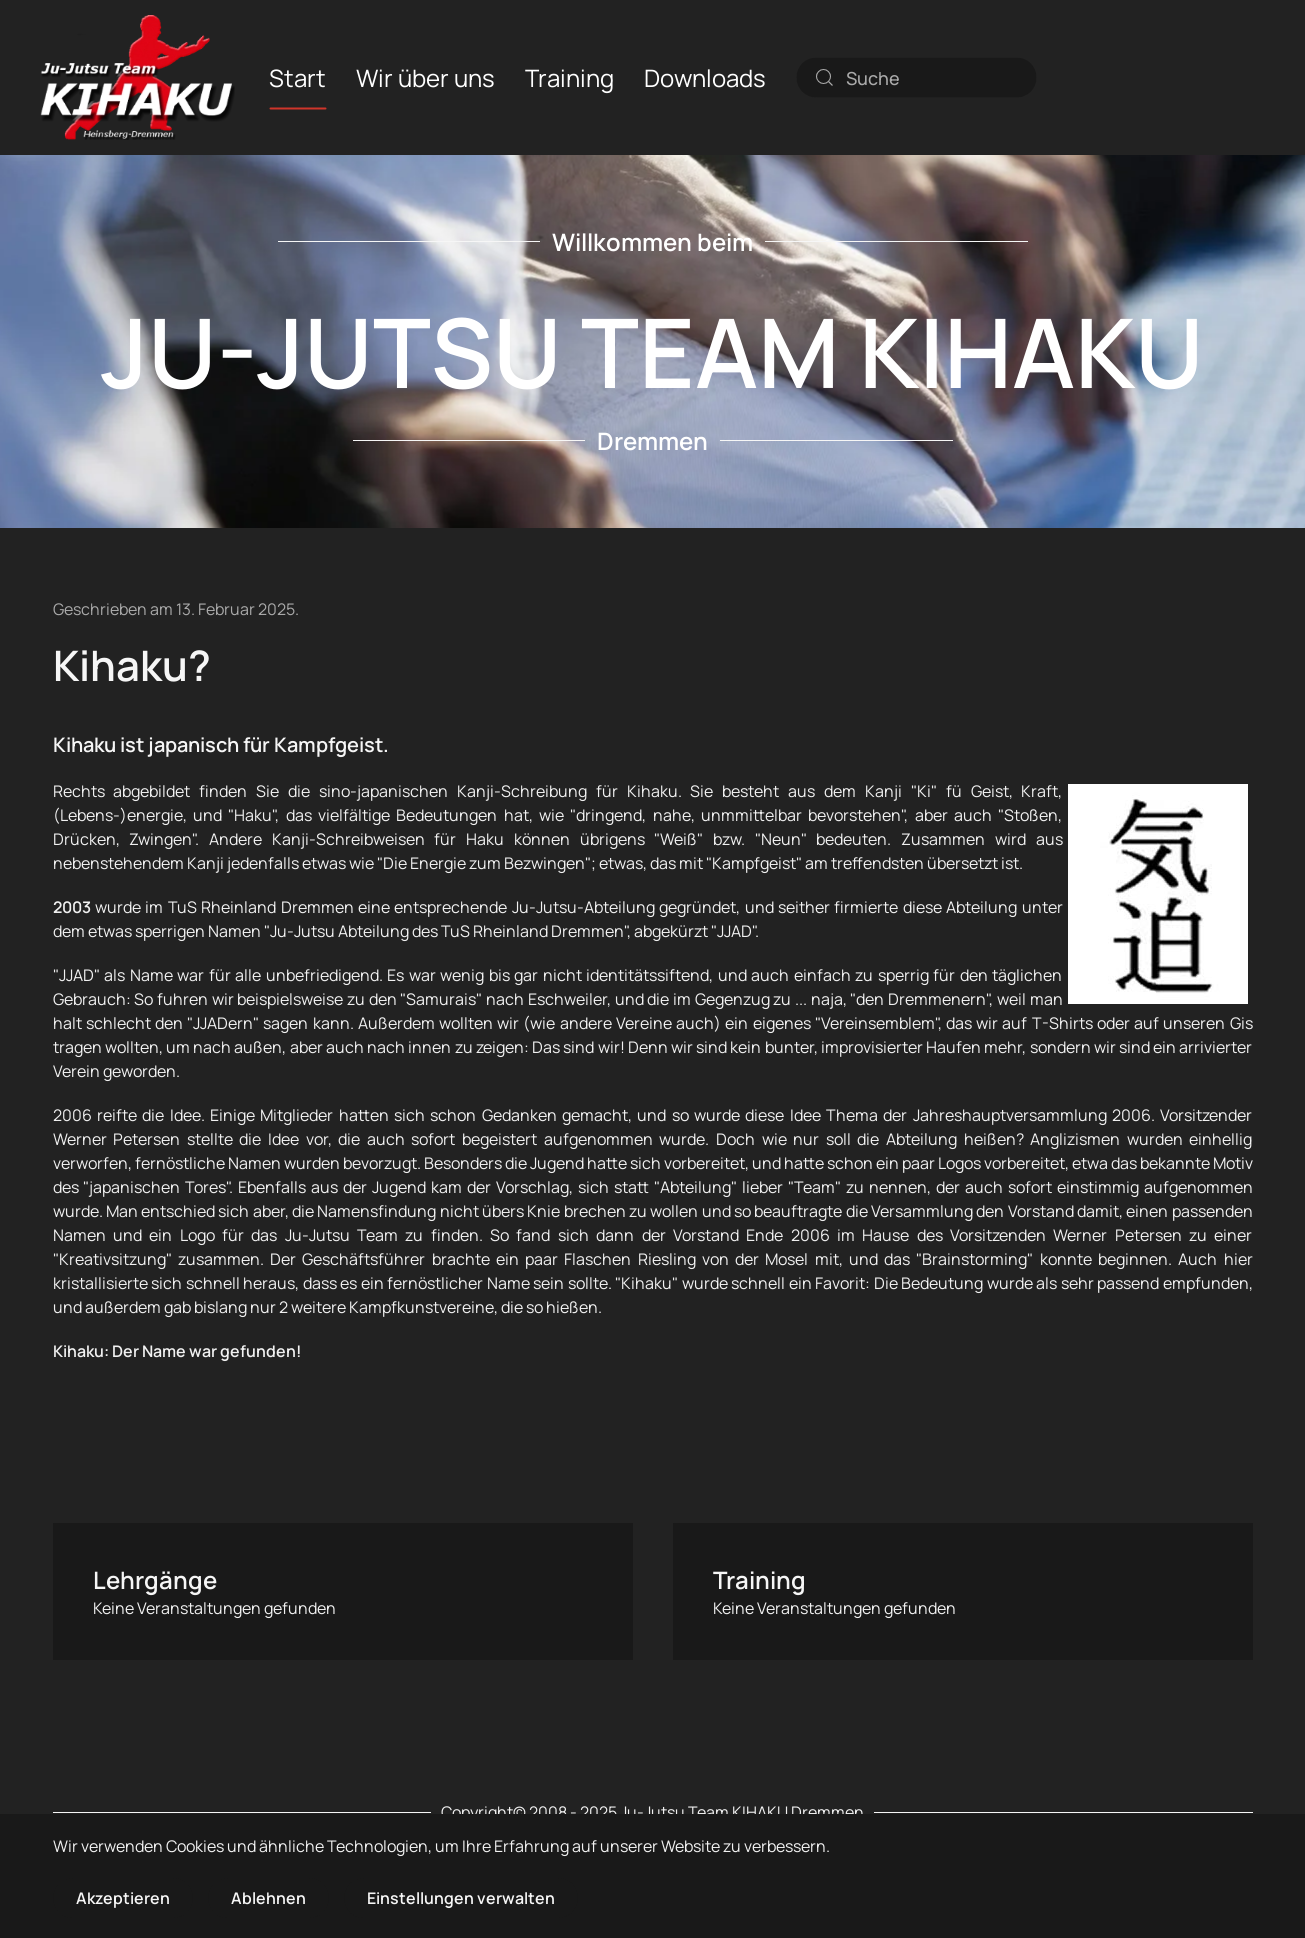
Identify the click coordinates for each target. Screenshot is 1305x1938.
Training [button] (569, 76)
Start (297, 76)
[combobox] (916, 77)
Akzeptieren (123, 1898)
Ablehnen (268, 1898)
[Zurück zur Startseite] (137, 77)
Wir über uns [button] (425, 76)
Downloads (705, 76)
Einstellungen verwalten (461, 1898)
